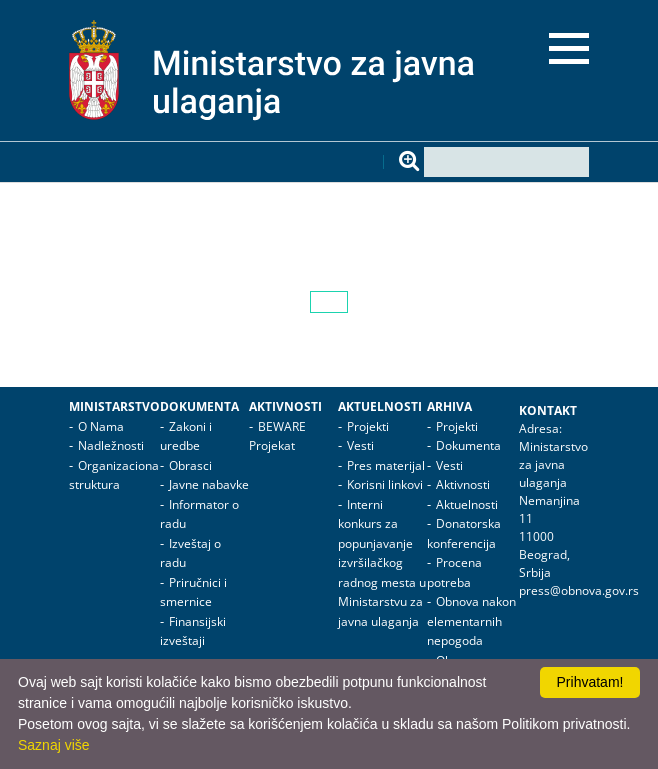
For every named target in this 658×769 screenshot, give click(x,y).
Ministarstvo (114, 406)
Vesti (360, 445)
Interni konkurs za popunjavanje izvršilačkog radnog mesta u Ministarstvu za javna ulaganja (382, 563)
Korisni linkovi (385, 484)
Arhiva (449, 406)
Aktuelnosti (380, 406)
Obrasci (190, 465)
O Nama (101, 426)
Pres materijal (386, 465)
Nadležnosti (111, 445)
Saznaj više (54, 745)
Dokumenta (199, 406)
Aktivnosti (285, 406)
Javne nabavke (209, 484)
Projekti (368, 426)
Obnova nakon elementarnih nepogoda (471, 621)
